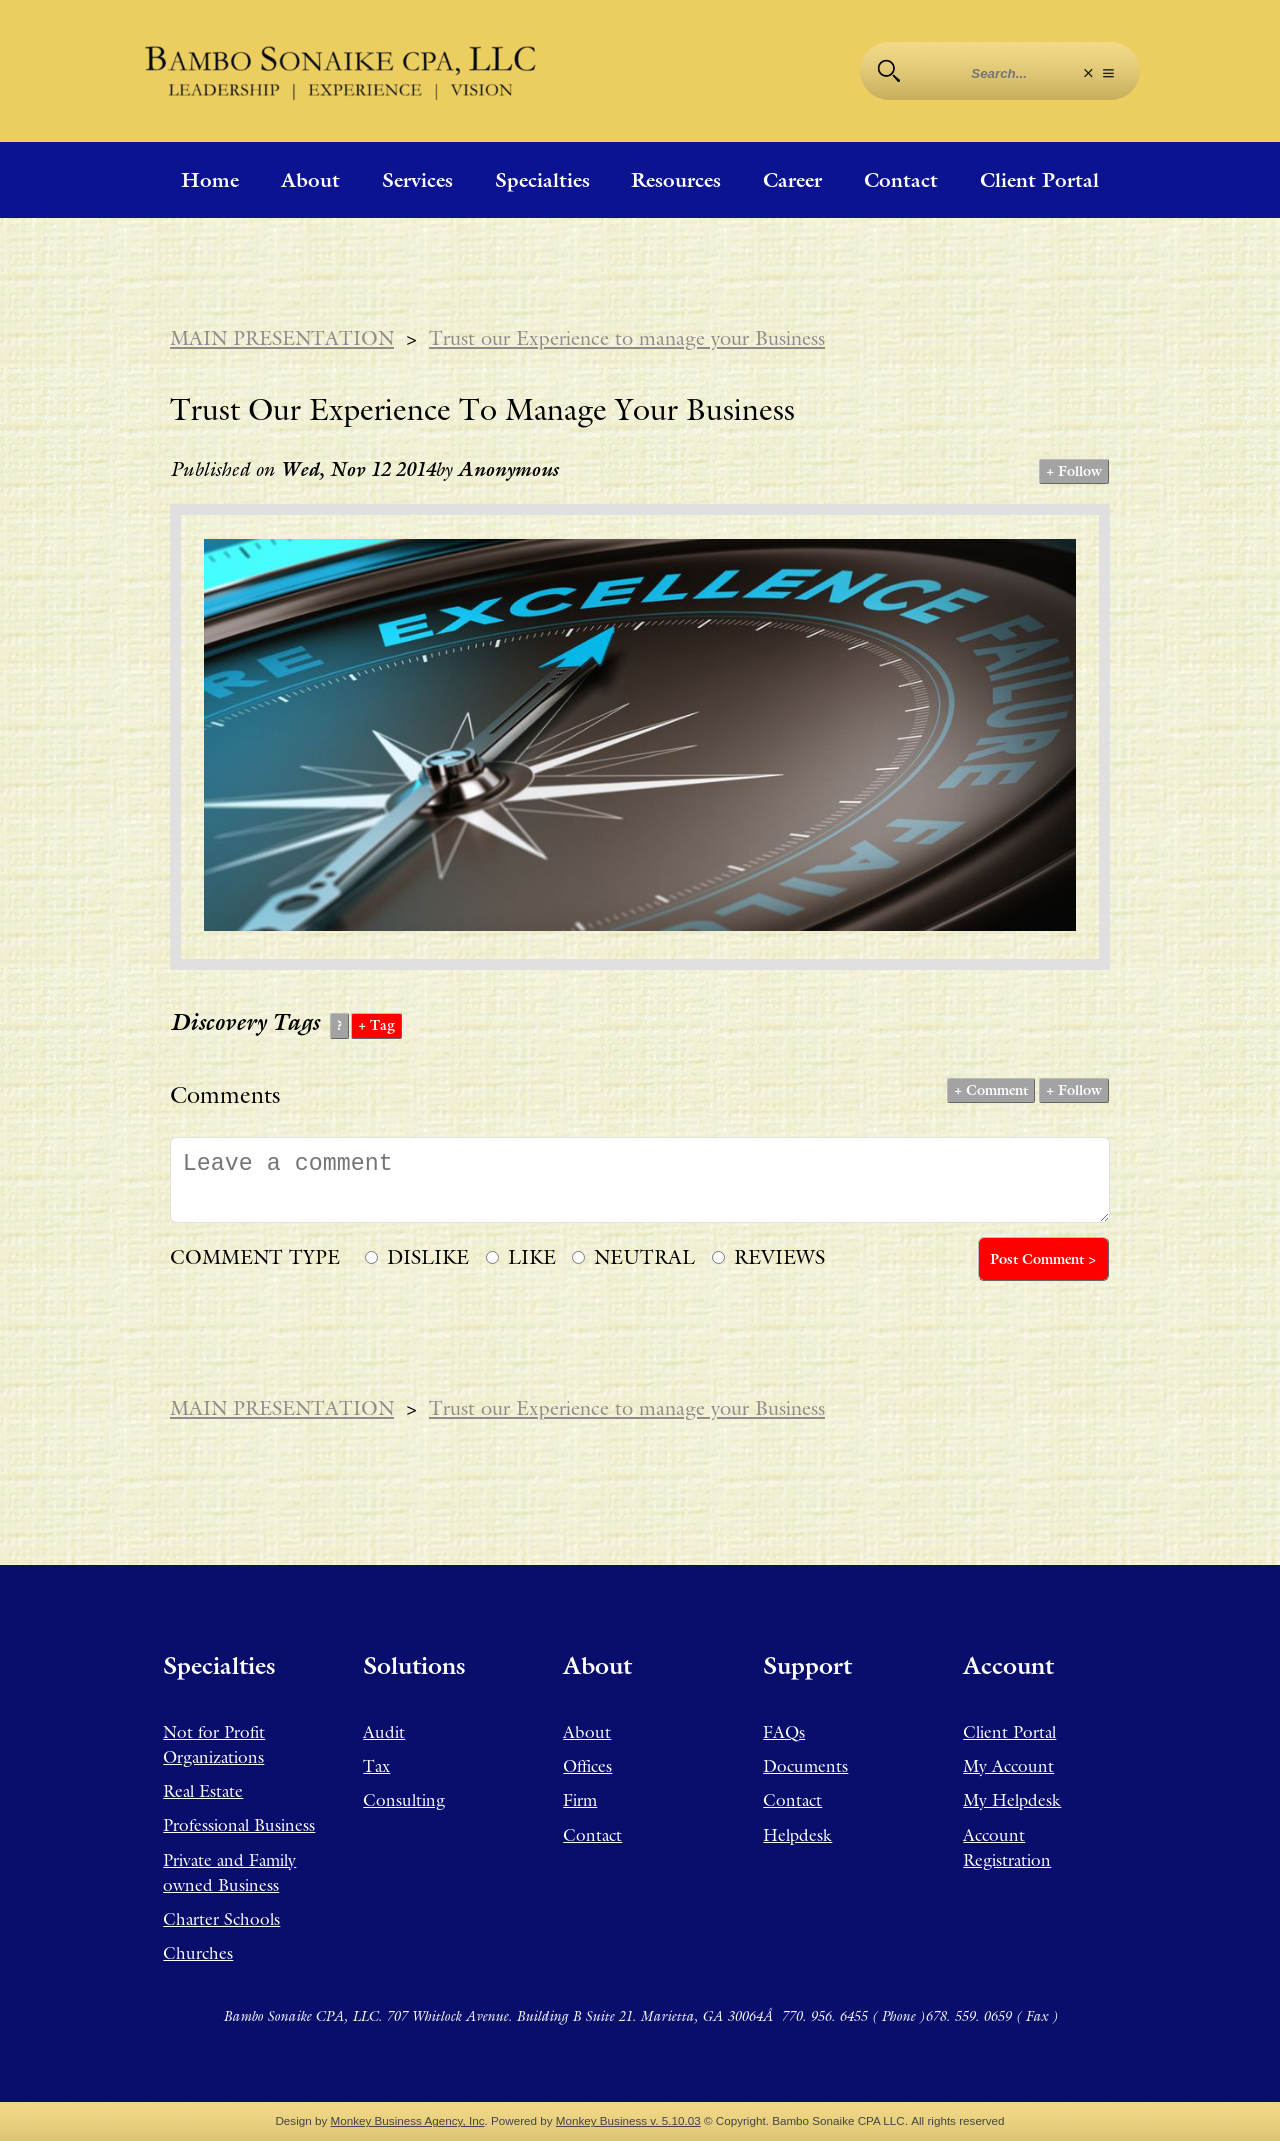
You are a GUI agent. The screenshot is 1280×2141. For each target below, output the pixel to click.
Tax (376, 1766)
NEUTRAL (644, 1257)
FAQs (784, 1732)
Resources (676, 180)
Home (210, 180)
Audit (384, 1732)
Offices (587, 1766)
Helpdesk (797, 1835)
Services (417, 180)
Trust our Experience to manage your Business (627, 338)
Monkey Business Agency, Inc (408, 2120)
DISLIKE (428, 1257)
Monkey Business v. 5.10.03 (628, 2120)
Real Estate (203, 1791)
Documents (805, 1766)
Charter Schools (221, 1919)
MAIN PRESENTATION (282, 338)
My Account (1008, 1766)
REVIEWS (779, 1257)
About (310, 180)
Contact (901, 180)
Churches (198, 1953)
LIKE (532, 1257)
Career (792, 180)
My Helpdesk (1012, 1800)
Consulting (404, 1800)
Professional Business (239, 1825)
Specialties (542, 180)
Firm (580, 1800)
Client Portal (1039, 180)
